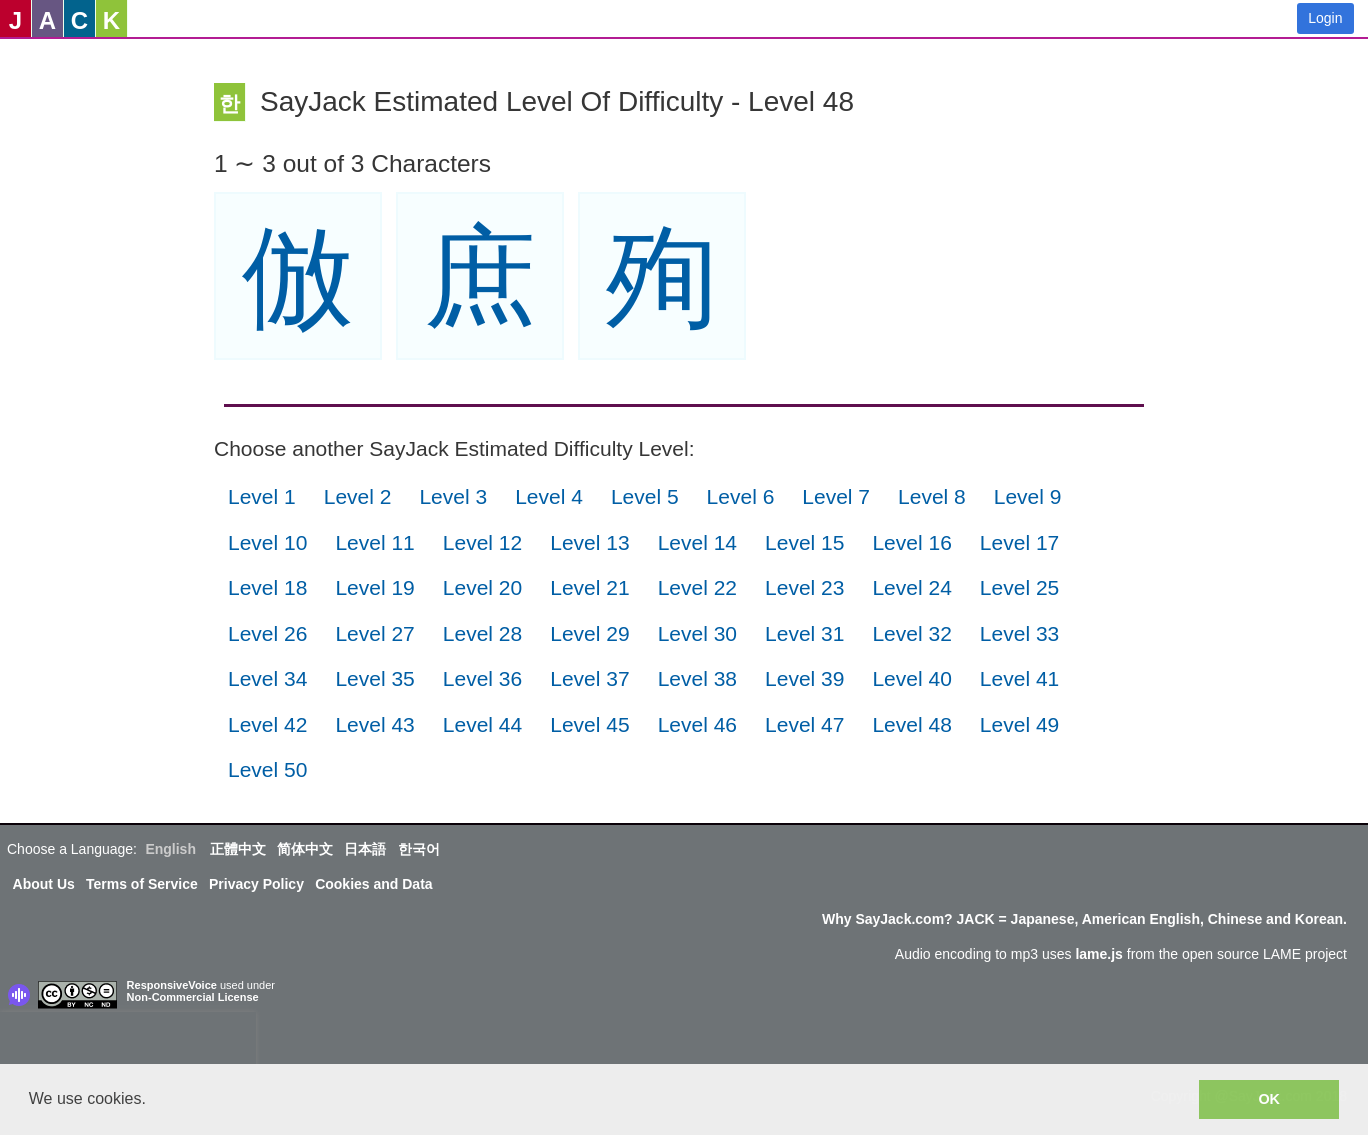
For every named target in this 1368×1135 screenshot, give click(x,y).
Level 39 (804, 678)
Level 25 (1019, 587)
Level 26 (267, 633)
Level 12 (482, 542)
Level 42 (267, 724)
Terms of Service (142, 884)
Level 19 (374, 587)
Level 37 (589, 678)
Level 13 (589, 542)
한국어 (419, 849)
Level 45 (589, 724)
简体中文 (305, 849)
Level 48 (911, 724)
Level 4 (549, 496)
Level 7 (836, 496)
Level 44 (482, 724)
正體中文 (238, 849)
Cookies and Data (373, 884)
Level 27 (374, 633)
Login (1325, 18)
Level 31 (804, 633)
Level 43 (374, 724)
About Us (44, 884)
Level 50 (267, 769)
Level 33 (1019, 633)
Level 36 (482, 678)
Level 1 (262, 496)
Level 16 (911, 542)
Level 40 (911, 678)
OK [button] (1269, 1099)
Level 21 (589, 587)
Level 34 (267, 678)
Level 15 (804, 542)
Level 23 (804, 587)
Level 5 (645, 496)
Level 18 (267, 587)
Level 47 (804, 724)
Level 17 (1019, 542)
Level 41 (1019, 678)
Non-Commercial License (193, 997)
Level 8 (932, 496)
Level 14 (697, 542)
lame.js (1098, 954)
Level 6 (741, 496)
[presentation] (128, 1042)
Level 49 (1019, 724)
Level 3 (453, 496)
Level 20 (482, 587)
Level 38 (697, 678)
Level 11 (374, 542)
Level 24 (911, 587)
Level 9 (1028, 496)
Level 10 (267, 542)
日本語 (365, 849)
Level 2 (358, 496)
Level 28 (482, 633)
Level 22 (697, 587)
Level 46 (697, 724)
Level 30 (697, 633)
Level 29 (589, 633)
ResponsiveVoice (172, 985)
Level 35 (374, 678)
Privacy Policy (256, 884)
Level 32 (911, 633)
